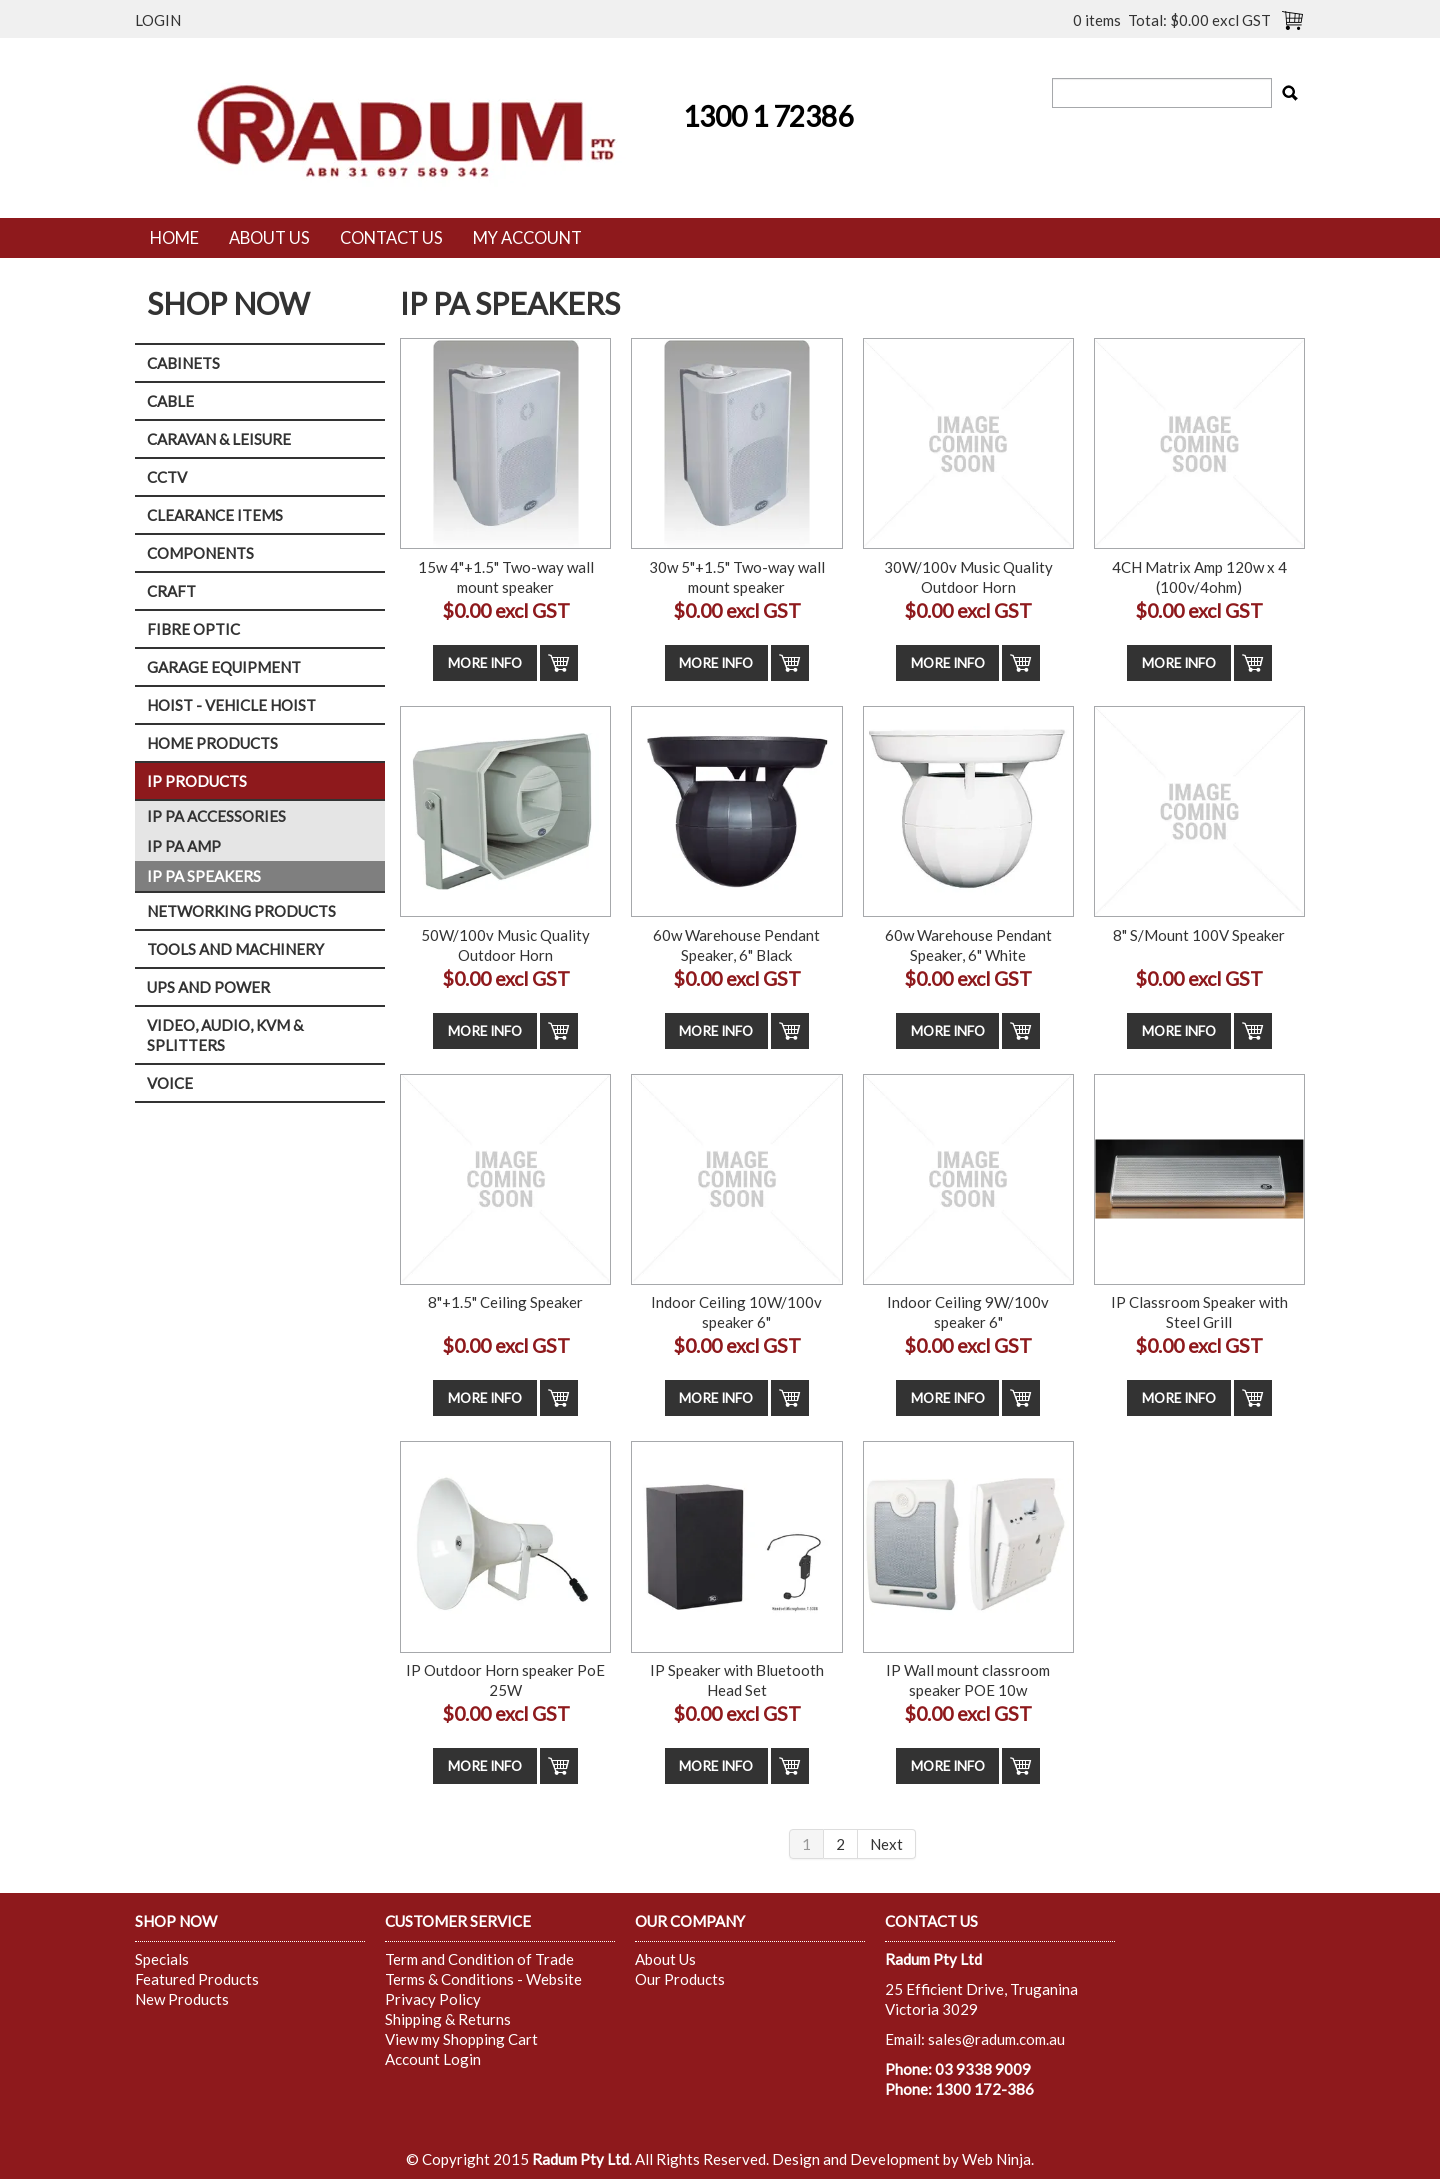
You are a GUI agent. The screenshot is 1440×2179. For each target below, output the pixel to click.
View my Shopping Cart (461, 2039)
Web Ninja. (998, 2159)
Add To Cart (559, 663)
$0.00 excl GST (506, 610)
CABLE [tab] (170, 401)
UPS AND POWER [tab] (208, 987)
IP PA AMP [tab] (184, 846)
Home (174, 238)
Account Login (433, 2059)
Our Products (680, 1979)
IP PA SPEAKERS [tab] (204, 876)
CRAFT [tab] (171, 591)
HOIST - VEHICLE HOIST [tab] (231, 705)
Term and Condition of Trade (479, 1959)
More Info (485, 663)
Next (886, 1844)
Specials (162, 1959)
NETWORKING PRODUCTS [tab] (241, 911)
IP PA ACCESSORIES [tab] (216, 816)
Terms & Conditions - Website (483, 1979)
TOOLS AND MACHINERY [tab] (235, 949)
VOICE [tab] (170, 1083)
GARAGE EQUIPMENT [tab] (224, 667)
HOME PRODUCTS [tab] (212, 743)
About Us (269, 238)
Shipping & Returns (448, 2019)
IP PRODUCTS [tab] (197, 781)
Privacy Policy (433, 1999)
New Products (182, 1999)
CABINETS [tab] (183, 363)
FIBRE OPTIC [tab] (193, 629)
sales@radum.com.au (996, 2039)
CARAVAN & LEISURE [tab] (219, 439)
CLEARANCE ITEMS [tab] (215, 515)
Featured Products (197, 1979)
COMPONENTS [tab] (200, 553)
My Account (527, 238)
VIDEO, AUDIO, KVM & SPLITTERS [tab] (225, 1035)
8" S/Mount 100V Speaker (1199, 935)
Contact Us (391, 238)
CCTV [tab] (167, 477)
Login (158, 20)
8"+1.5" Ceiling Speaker (505, 1302)
